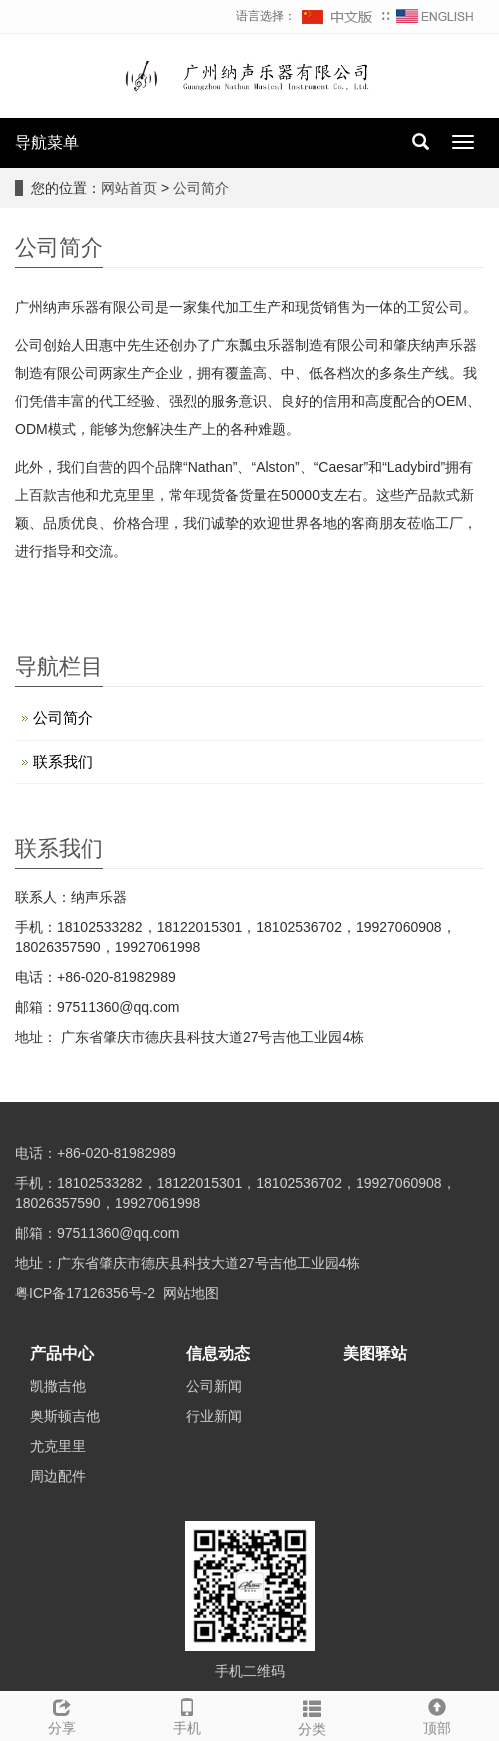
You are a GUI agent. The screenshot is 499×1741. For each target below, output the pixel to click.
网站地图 (191, 1293)
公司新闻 (214, 1386)
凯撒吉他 (58, 1386)
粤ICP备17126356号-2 (85, 1293)
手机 (187, 1714)
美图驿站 (375, 1353)
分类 (312, 1715)
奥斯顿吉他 (65, 1416)
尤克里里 (58, 1446)
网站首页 (129, 188)
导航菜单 (47, 142)
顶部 (436, 1714)
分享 (62, 1714)
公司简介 (201, 188)
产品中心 (62, 1353)
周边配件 (58, 1476)
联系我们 (63, 761)
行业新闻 (214, 1416)
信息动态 (218, 1353)
